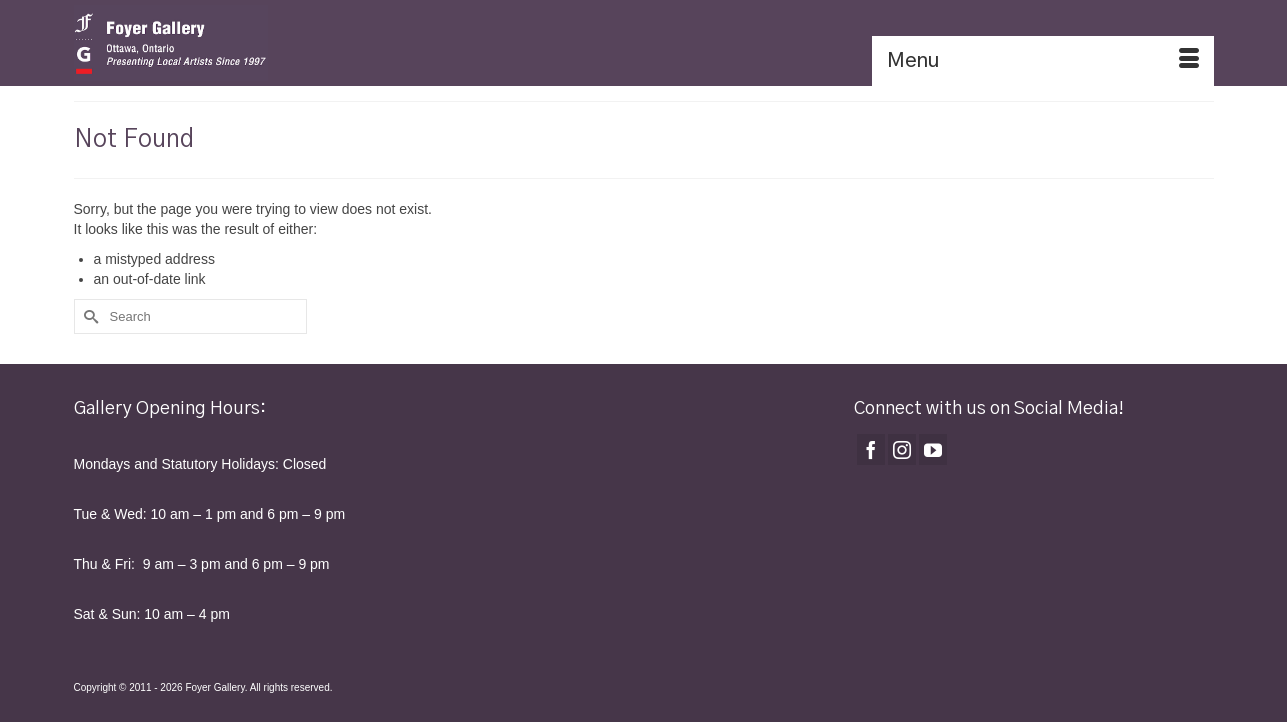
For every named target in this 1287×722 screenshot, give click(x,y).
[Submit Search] (89, 316)
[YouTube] (933, 449)
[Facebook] (871, 449)
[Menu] (1043, 61)
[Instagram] (902, 449)
